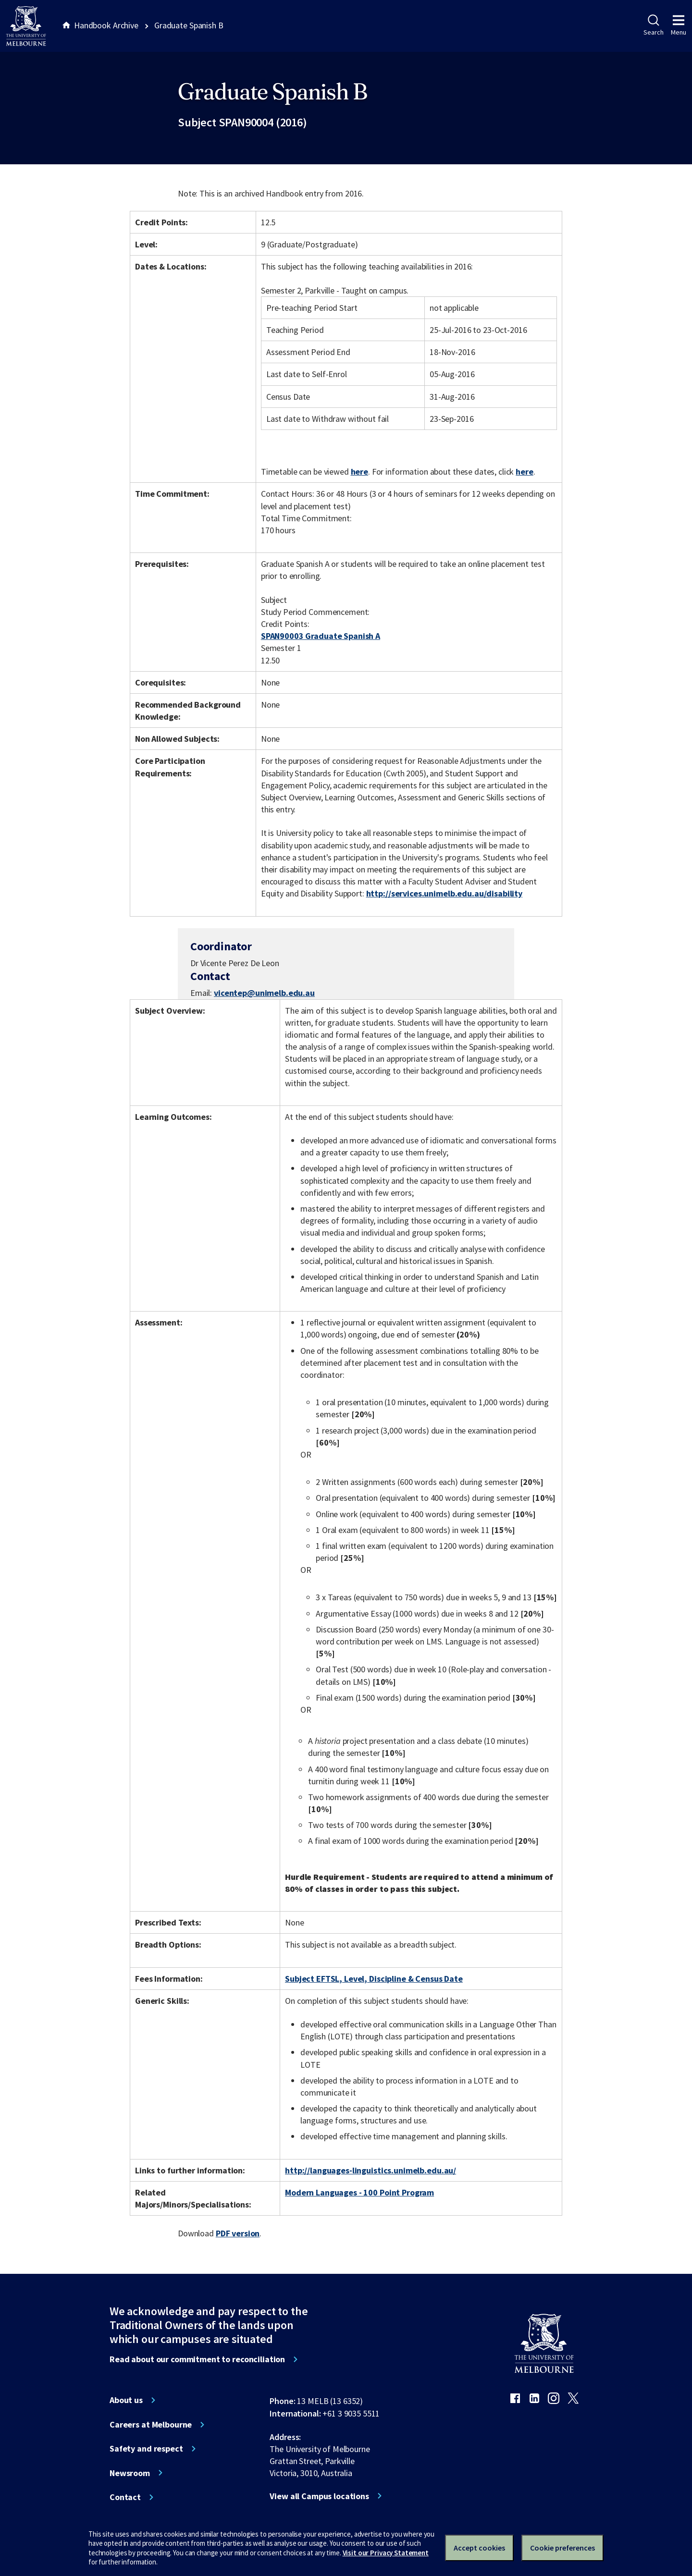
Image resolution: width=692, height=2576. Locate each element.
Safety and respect (146, 2448)
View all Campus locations (319, 2496)
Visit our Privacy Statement (386, 2552)
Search (653, 25)
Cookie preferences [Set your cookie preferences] (562, 2547)
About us (126, 2400)
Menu (678, 25)
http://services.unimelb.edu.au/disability (444, 893)
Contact (125, 2497)
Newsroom (130, 2473)
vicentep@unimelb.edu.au (264, 993)
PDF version (238, 2233)
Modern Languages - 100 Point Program (359, 2192)
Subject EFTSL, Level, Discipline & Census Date (374, 1978)
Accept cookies (479, 2547)
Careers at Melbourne (151, 2424)
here (359, 471)
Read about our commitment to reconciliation (197, 2359)
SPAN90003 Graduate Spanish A (320, 635)
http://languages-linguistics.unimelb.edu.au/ (370, 2170)
